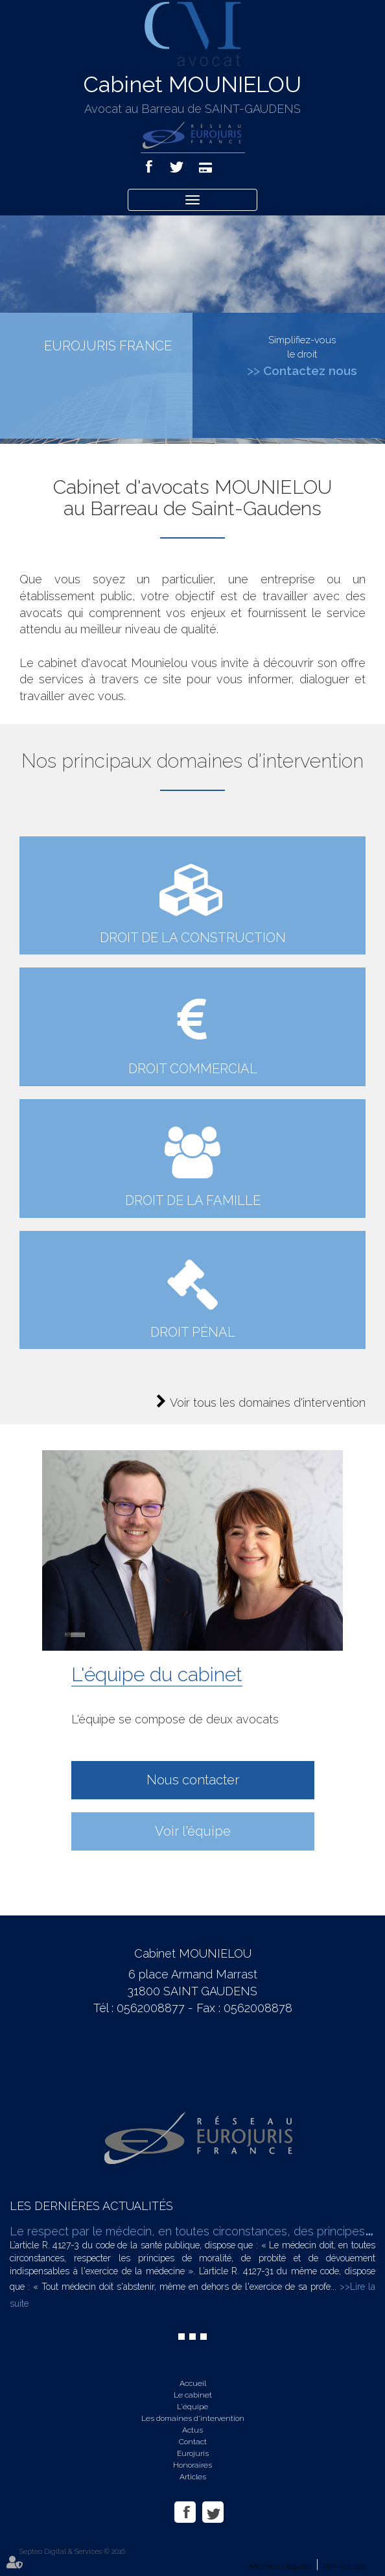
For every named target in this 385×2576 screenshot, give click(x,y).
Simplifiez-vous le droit (302, 356)
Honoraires (192, 2465)
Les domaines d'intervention (192, 2418)
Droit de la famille (193, 1200)
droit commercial (192, 1068)
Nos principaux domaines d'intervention (192, 760)
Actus (192, 2430)
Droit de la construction (193, 937)
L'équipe (192, 2406)
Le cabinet (193, 2395)
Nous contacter (192, 1780)
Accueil (193, 2383)
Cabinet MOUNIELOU (192, 84)
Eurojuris (193, 2453)
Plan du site (344, 2566)
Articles (193, 2476)
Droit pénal (192, 1332)
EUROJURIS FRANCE (108, 346)
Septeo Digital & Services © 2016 (72, 2551)
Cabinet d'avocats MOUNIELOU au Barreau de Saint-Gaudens (192, 498)
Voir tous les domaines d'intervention (268, 1402)
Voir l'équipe (193, 1831)
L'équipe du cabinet (156, 1674)
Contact (193, 2441)
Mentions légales (281, 2566)
